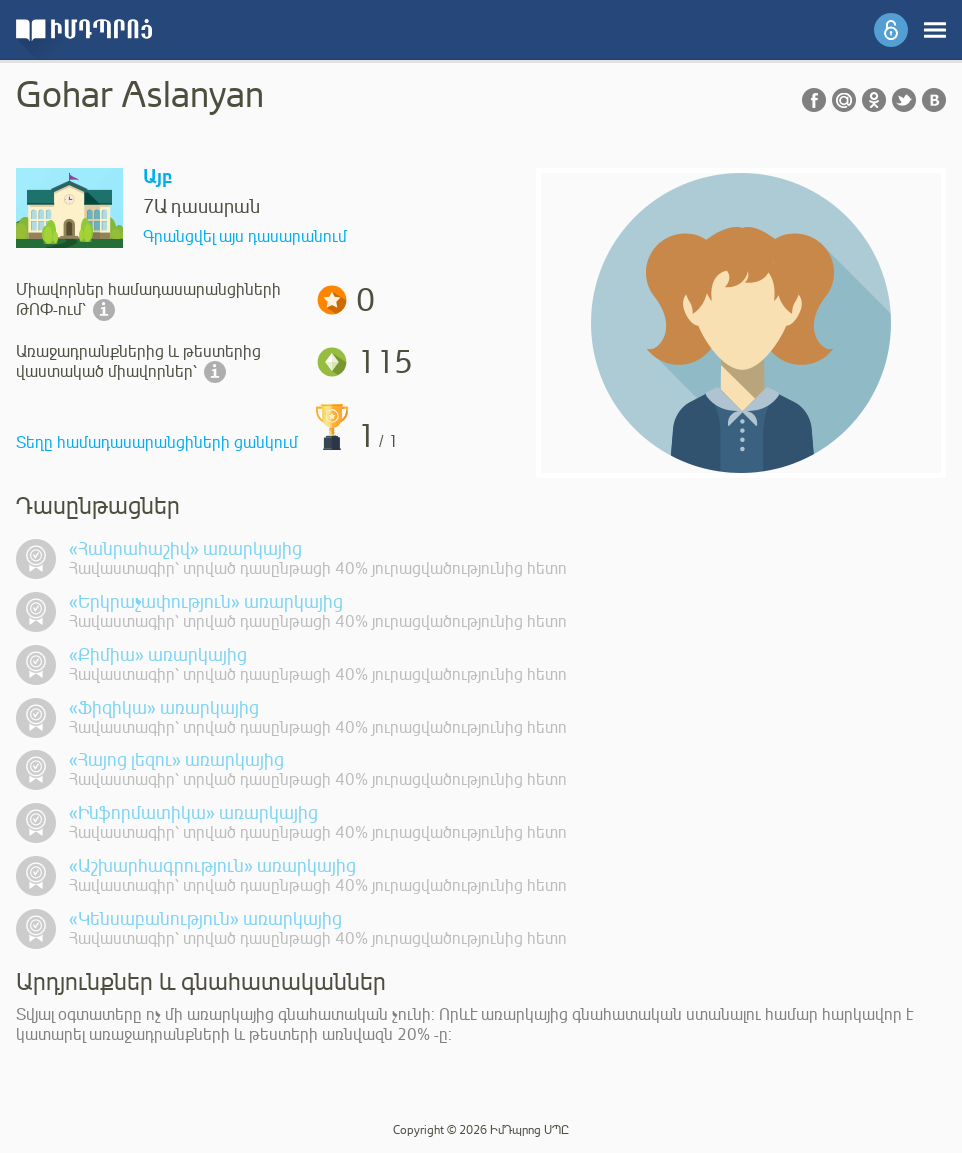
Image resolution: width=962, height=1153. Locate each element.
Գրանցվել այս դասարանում (245, 237)
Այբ (157, 177)
